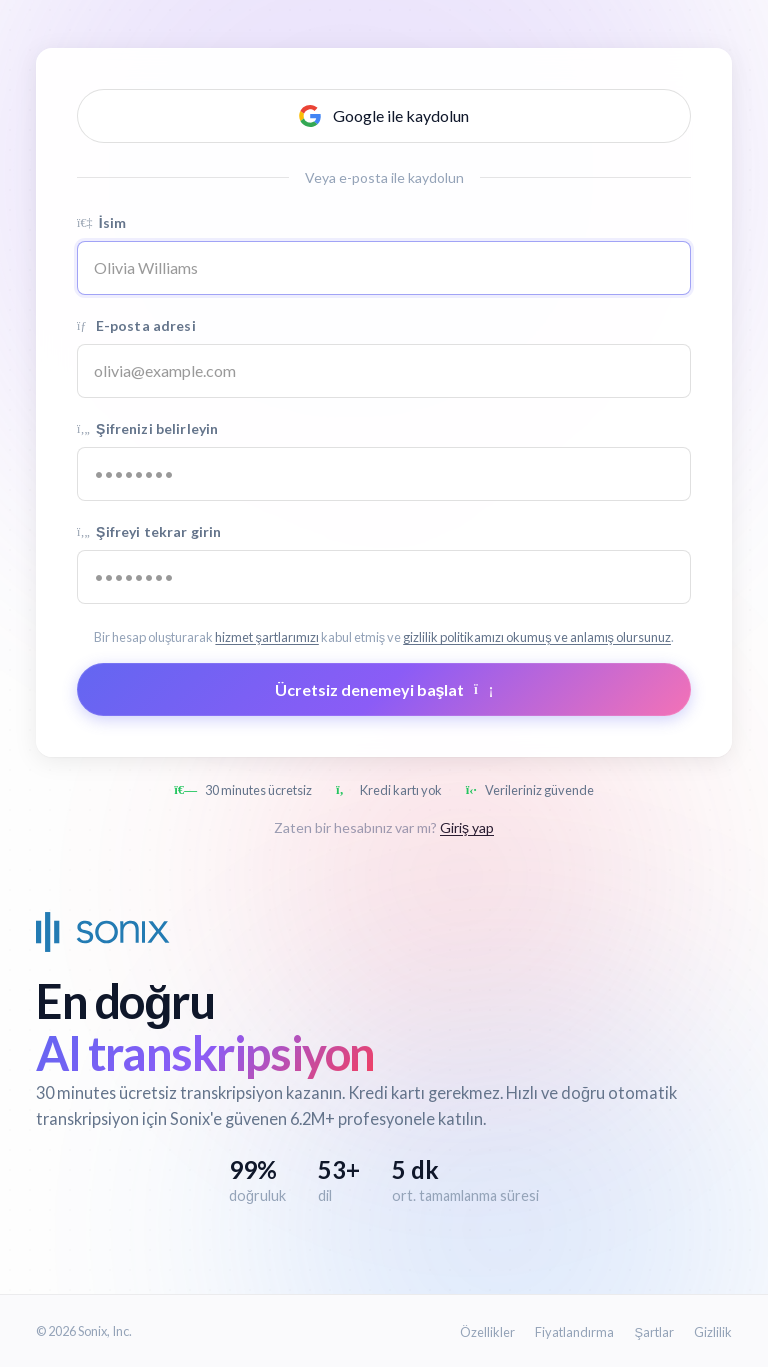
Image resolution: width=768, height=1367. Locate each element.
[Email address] (384, 371)
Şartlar (654, 1332)
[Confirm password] (384, 577)
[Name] (384, 268)
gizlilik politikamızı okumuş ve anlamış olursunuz (537, 637)
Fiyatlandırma (574, 1332)
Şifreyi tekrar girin (149, 531)
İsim (101, 222)
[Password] (384, 474)
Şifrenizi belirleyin (147, 428)
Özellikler (487, 1332)
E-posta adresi (136, 325)
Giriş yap (467, 827)
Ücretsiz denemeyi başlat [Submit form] (384, 689)
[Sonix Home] (103, 932)
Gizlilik (713, 1332)
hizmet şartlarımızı (266, 637)
